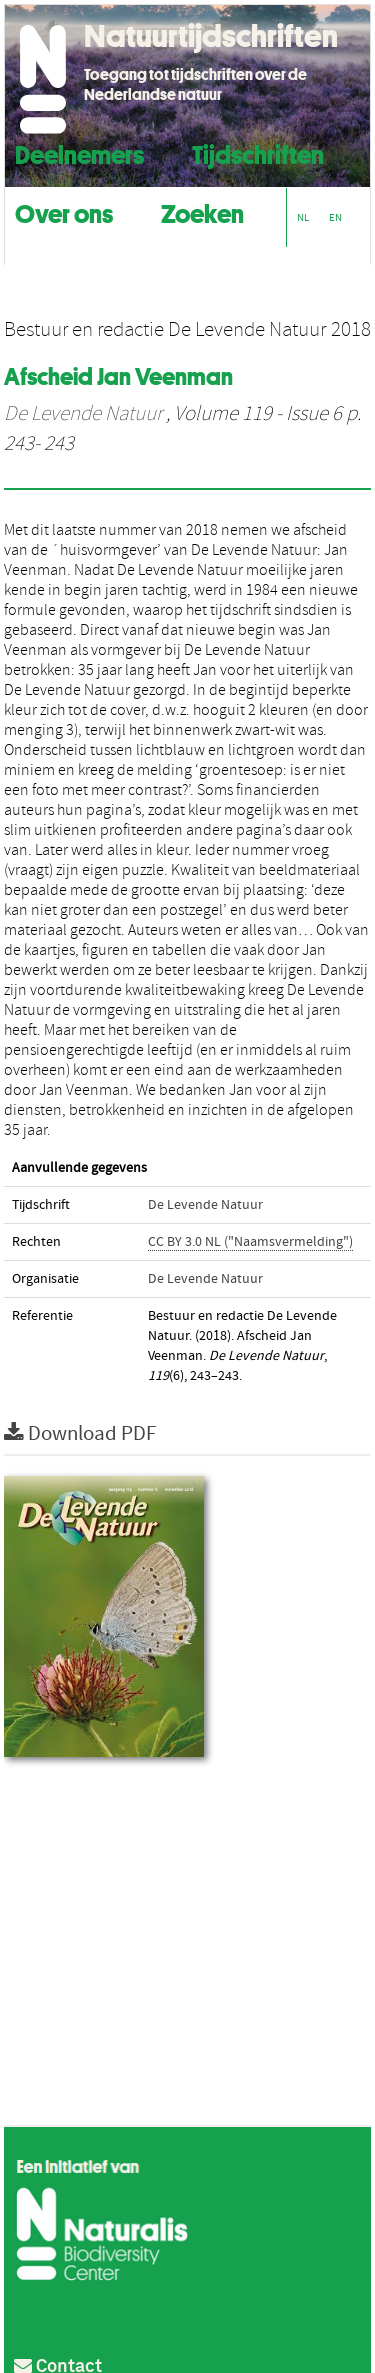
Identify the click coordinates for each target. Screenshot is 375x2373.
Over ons (64, 211)
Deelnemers (79, 152)
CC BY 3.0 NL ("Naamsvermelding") (250, 1242)
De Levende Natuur (83, 414)
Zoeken (202, 211)
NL (303, 217)
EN (335, 217)
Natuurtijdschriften (211, 36)
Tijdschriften (258, 152)
